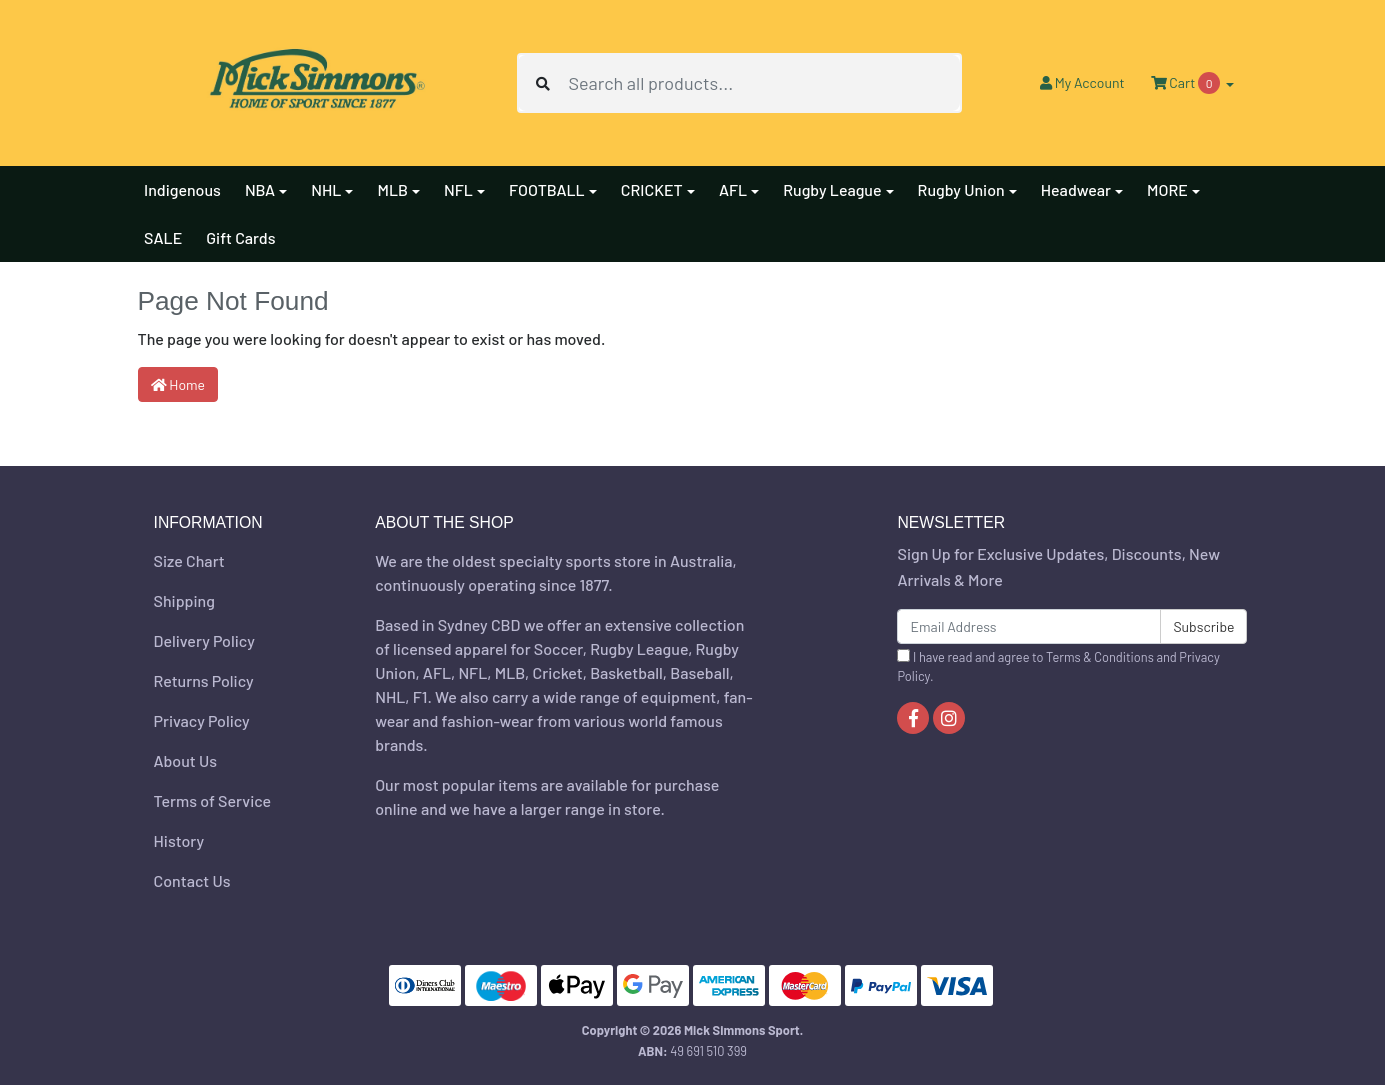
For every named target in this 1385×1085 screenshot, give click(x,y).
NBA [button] (260, 189)
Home (178, 384)
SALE (163, 237)
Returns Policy (204, 680)
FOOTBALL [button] (547, 189)
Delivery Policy (204, 640)
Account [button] (1082, 82)
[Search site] (543, 83)
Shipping (184, 600)
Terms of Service (213, 800)
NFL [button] (458, 189)
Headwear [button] (1076, 189)
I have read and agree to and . (1058, 666)
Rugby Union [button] (961, 189)
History (179, 840)
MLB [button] (392, 189)
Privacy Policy (202, 720)
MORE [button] (1167, 189)
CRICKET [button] (652, 189)
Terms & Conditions (1100, 657)
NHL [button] (326, 189)
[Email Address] (1029, 626)
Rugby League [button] (832, 189)
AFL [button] (733, 189)
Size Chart (189, 560)
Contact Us (192, 880)
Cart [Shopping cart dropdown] (1187, 83)
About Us (185, 760)
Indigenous (182, 189)
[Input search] (764, 83)
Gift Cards (240, 237)
